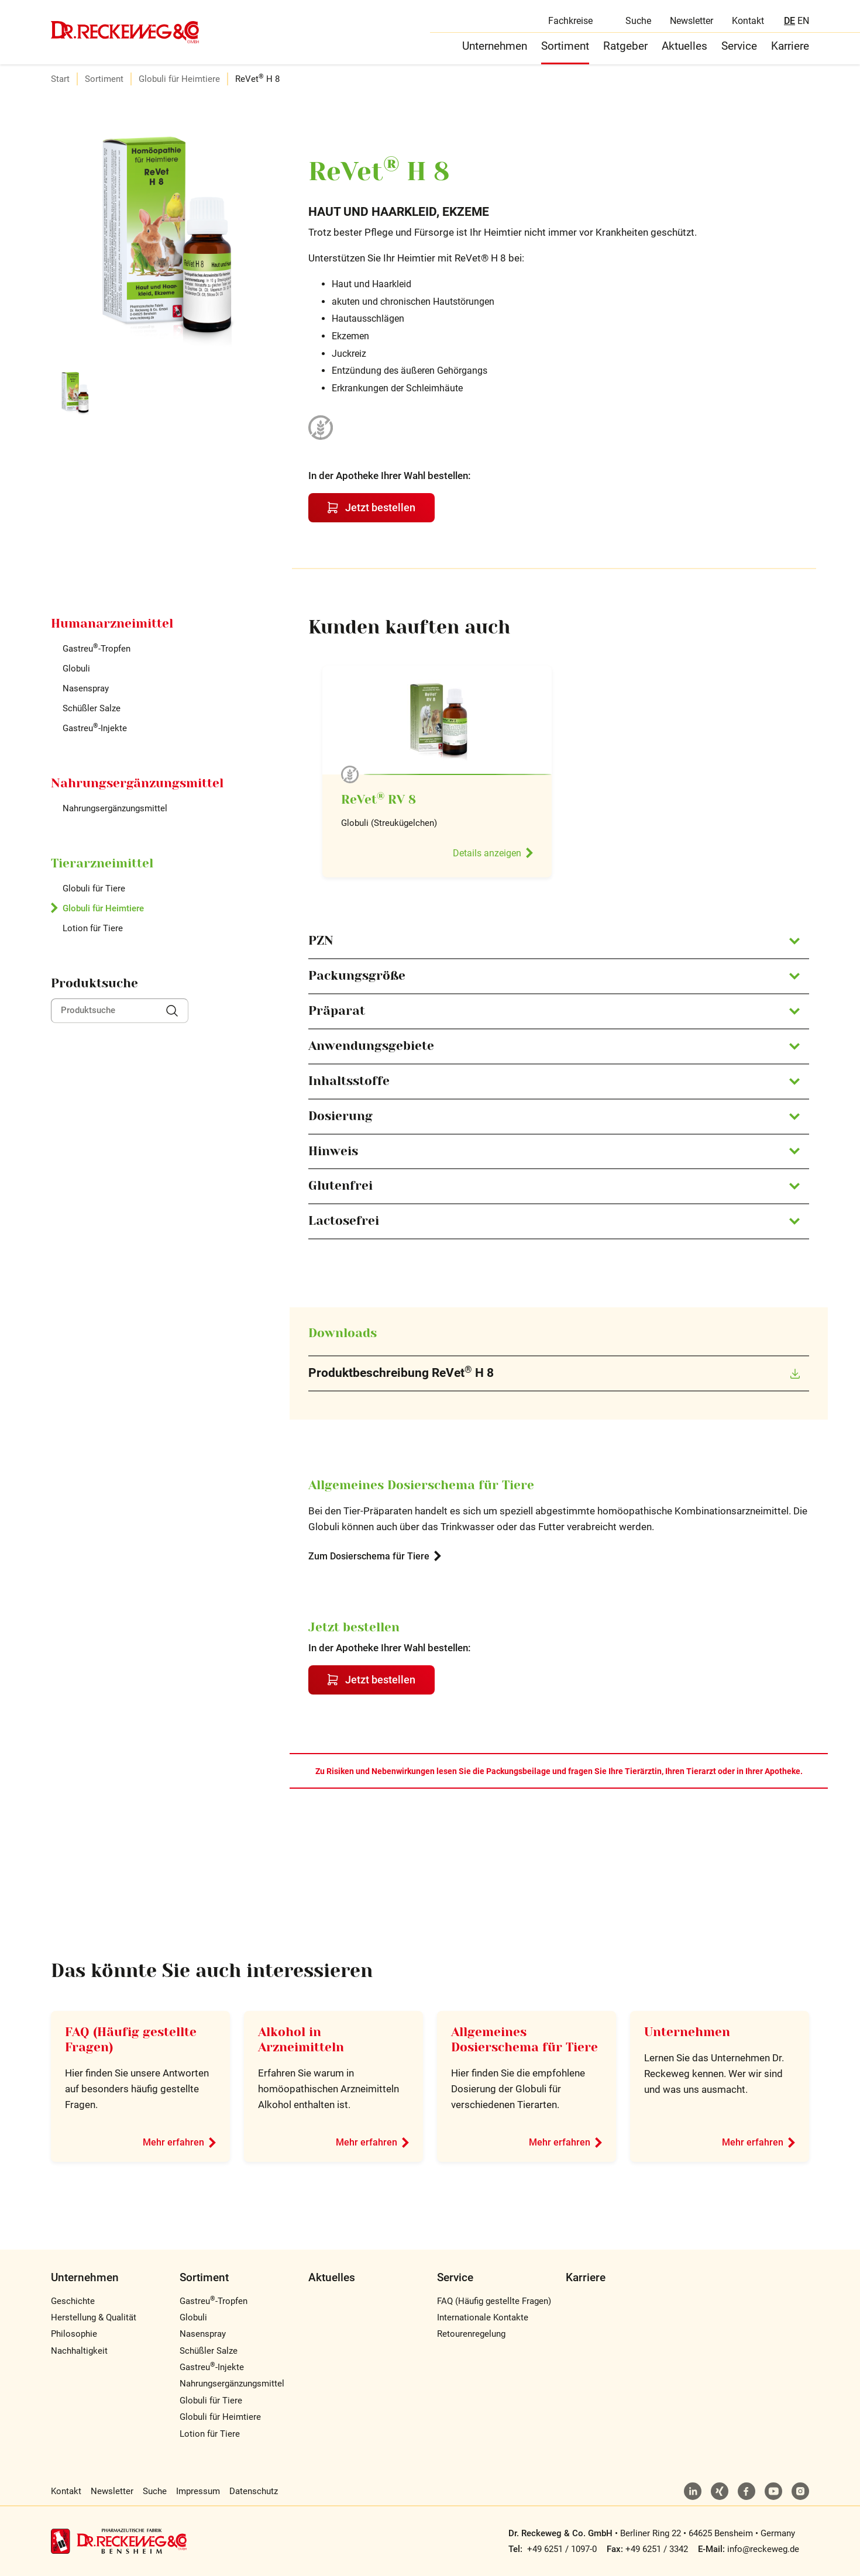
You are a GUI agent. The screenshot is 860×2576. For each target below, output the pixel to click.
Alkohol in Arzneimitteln (301, 2039)
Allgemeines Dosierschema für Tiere (524, 2039)
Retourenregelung (471, 2334)
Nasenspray (86, 688)
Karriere (790, 46)
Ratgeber (625, 46)
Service (739, 46)
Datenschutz (253, 2491)
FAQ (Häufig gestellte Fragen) (494, 2301)
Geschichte (73, 2301)
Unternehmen (494, 46)
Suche (638, 20)
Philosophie (74, 2334)
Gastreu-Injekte (95, 728)
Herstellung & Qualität (93, 2317)
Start (60, 79)
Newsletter (691, 20)
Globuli (76, 668)
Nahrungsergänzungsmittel (115, 808)
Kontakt (748, 20)
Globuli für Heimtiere (179, 79)
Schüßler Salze (92, 708)
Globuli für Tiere (94, 888)
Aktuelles (684, 46)
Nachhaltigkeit (79, 2351)
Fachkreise (570, 20)
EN (803, 20)
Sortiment (565, 46)
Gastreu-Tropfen (96, 648)
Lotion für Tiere (93, 928)
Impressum (198, 2491)
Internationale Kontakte (482, 2317)
